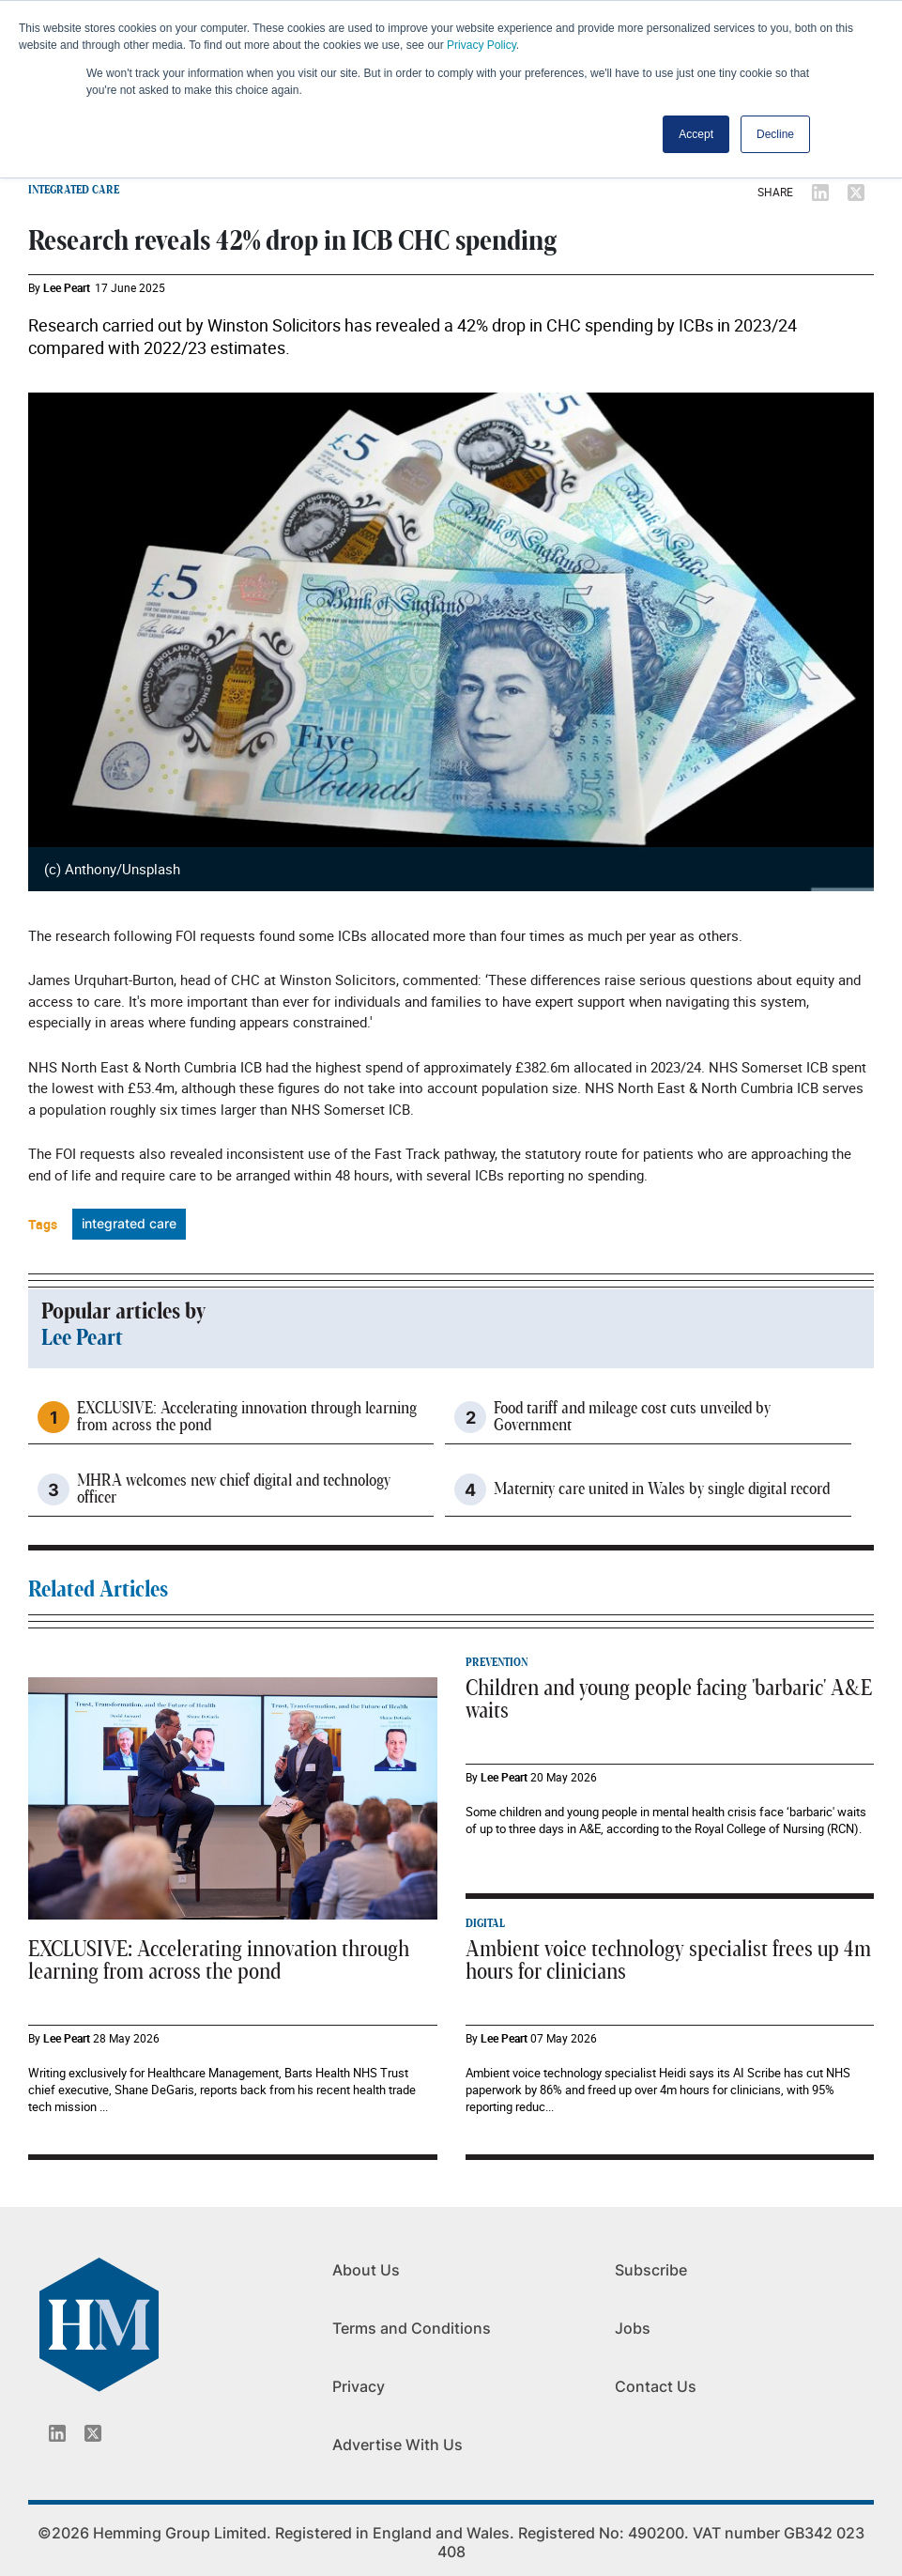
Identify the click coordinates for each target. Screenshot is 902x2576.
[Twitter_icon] (92, 2433)
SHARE (775, 191)
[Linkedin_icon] (57, 2433)
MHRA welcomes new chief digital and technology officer (233, 1489)
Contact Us (655, 2386)
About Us (366, 2269)
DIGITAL (485, 1923)
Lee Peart (66, 287)
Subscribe (651, 2269)
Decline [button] (775, 134)
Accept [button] (696, 134)
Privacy (358, 2386)
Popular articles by (123, 1312)
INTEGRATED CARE (73, 189)
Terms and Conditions (411, 2328)
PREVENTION (496, 1662)
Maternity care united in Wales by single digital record (662, 1489)
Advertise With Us (397, 2444)
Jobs (632, 2328)
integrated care (129, 1223)
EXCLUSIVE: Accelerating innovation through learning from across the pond (247, 1417)
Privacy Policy (481, 45)
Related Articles (98, 1590)
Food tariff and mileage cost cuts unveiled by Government (632, 1417)
